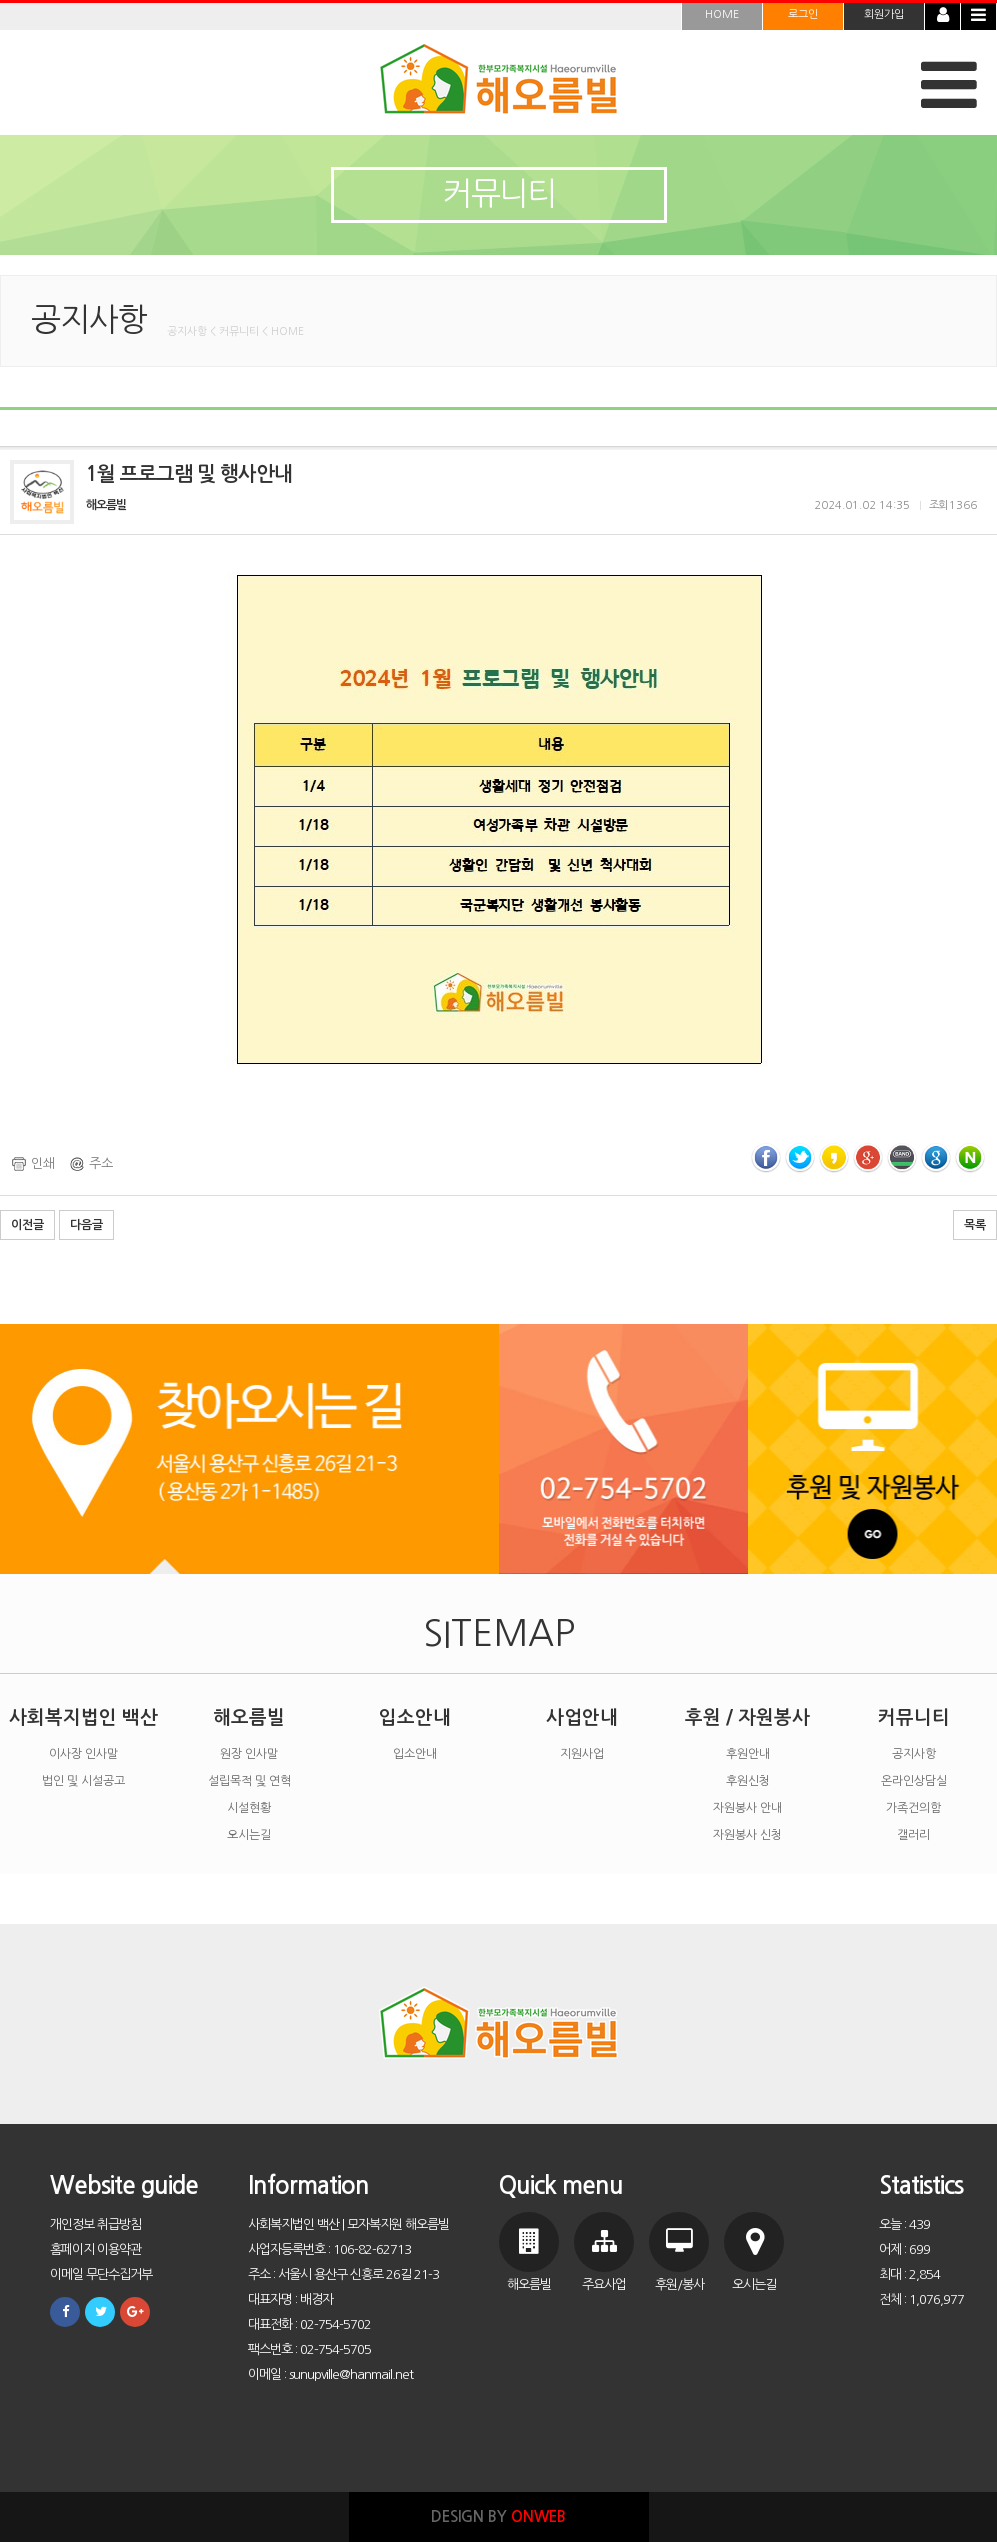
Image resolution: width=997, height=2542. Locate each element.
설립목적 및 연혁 (249, 1781)
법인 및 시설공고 (83, 1781)
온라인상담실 (914, 1781)
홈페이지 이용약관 (95, 2249)
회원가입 (884, 14)
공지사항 (914, 1754)
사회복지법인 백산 (83, 1717)
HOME (722, 14)
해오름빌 (249, 1717)
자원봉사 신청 (747, 1835)
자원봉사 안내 (747, 1808)
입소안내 (415, 1717)
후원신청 (748, 1781)
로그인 (803, 14)
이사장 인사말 (83, 1754)
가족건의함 (913, 1808)
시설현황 (249, 1808)
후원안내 (748, 1754)
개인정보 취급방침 (95, 2224)
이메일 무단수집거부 (101, 2274)
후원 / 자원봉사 (747, 1717)
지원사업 (582, 1754)
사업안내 (582, 1717)
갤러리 (913, 1835)
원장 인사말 (249, 1754)
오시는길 (249, 1835)
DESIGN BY (498, 2516)
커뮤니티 (914, 1717)
